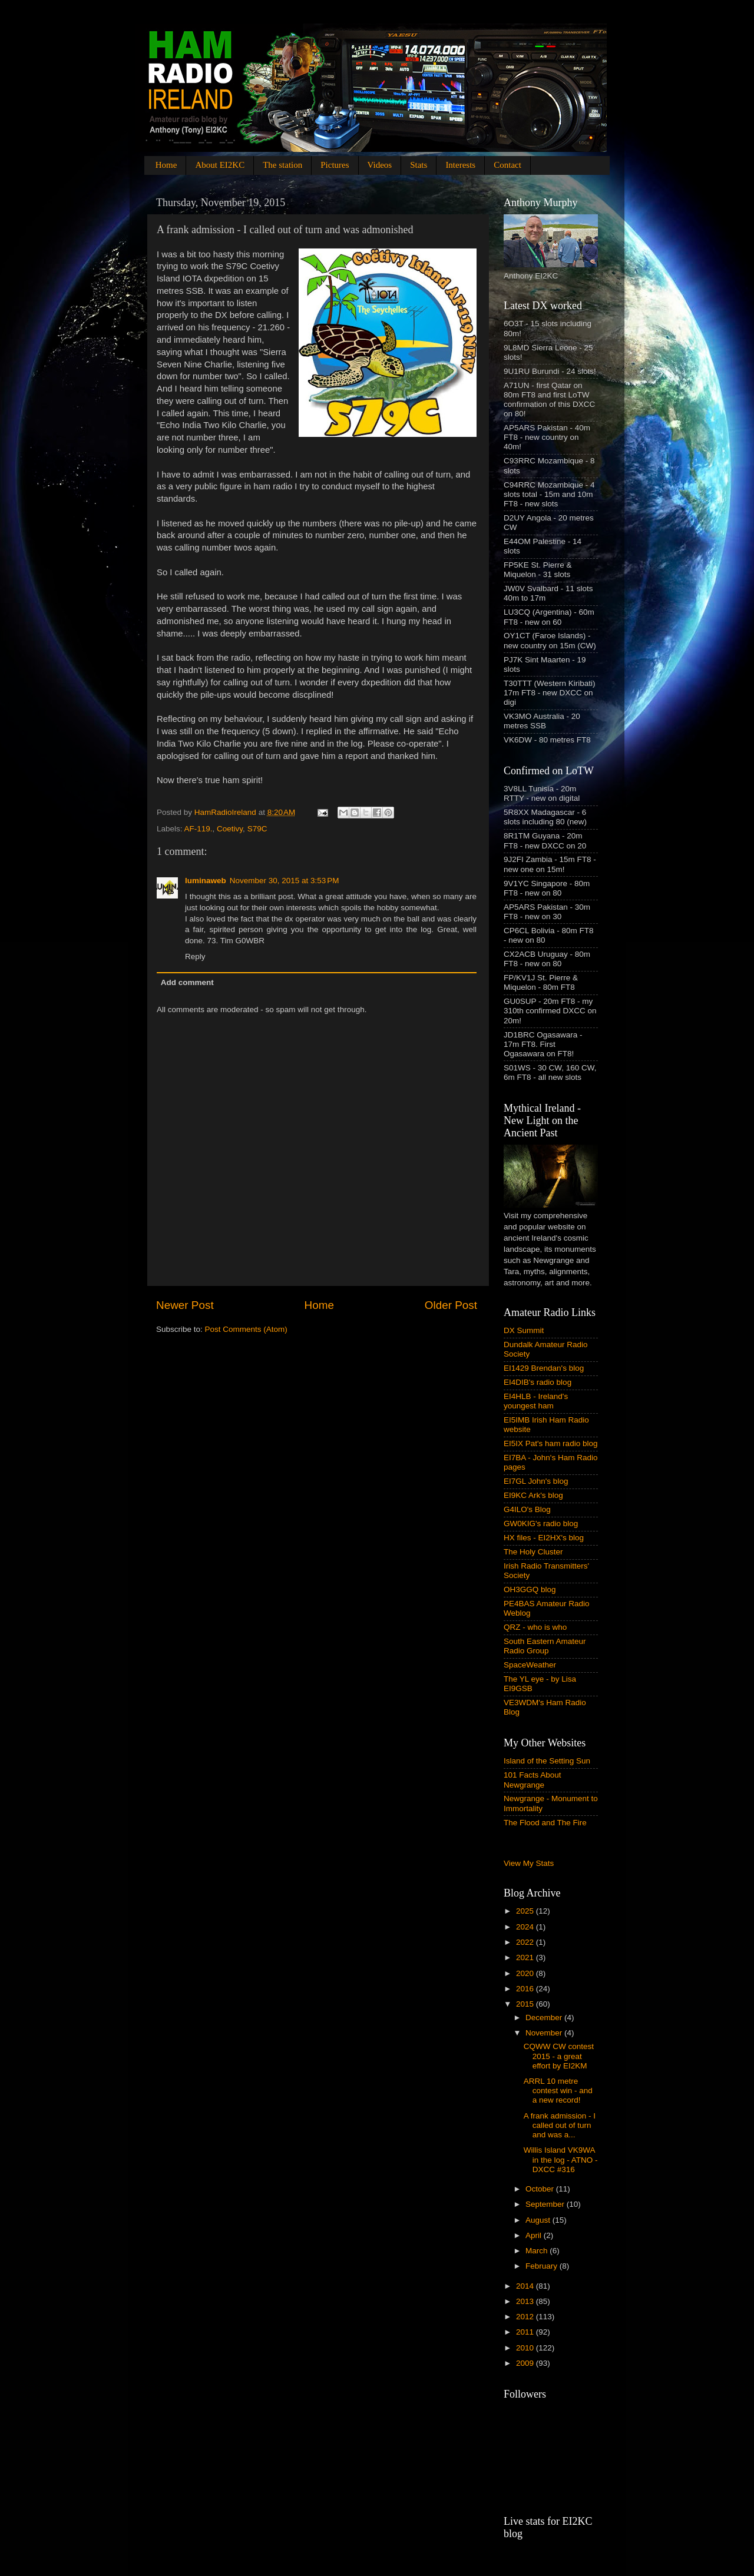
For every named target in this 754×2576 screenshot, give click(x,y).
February (542, 2266)
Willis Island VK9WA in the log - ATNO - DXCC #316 (561, 2159)
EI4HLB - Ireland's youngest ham (536, 1401)
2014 (526, 2286)
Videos (380, 165)
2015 (526, 2004)
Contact (507, 165)
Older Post (451, 1305)
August (539, 2220)
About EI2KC (219, 165)
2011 (526, 2332)
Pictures (334, 165)
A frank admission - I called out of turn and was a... (560, 2125)
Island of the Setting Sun (547, 1760)
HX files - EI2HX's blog (544, 1537)
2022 (526, 1942)
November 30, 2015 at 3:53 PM (284, 880)
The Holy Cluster (533, 1551)
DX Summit (524, 1330)
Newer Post (185, 1305)
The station (282, 165)
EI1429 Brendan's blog (544, 1368)
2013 (526, 2301)
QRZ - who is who (535, 1627)
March (537, 2250)
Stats (418, 165)
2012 (526, 2316)
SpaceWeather (530, 1664)
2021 (526, 1957)
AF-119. (198, 828)
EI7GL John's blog (536, 1481)
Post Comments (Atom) (246, 1329)
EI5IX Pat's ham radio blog (550, 1443)
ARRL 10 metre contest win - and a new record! (558, 2090)
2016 (526, 1988)
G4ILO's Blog (527, 1509)
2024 (526, 1926)
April (534, 2235)
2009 (526, 2363)
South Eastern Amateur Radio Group (545, 1646)
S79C (257, 828)
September (546, 2204)
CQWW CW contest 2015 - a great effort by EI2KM (559, 2056)
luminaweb (205, 880)
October (540, 2188)
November (544, 2032)
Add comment (187, 982)
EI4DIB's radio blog (537, 1382)
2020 (526, 1973)
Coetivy (230, 828)
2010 (526, 2347)
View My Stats (529, 1863)
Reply (195, 956)
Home (166, 165)
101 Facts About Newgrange (532, 1780)
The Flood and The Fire (545, 1822)
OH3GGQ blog (530, 1589)
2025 (526, 1911)
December (544, 2017)
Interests (460, 165)
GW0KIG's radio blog (541, 1523)
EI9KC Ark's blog (533, 1495)
